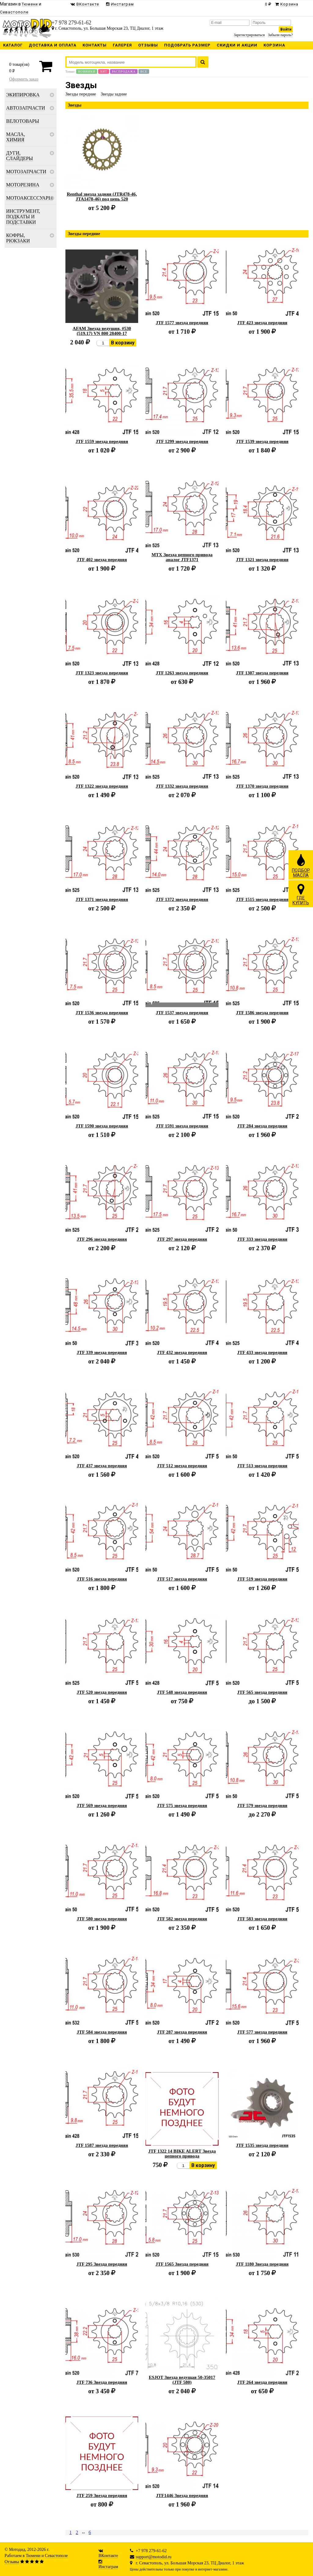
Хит (103, 71)
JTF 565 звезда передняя (262, 1692)
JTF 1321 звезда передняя (262, 559)
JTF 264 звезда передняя (262, 2382)
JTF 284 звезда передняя (262, 1125)
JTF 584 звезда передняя (102, 2032)
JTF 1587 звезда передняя (101, 2145)
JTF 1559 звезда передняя (101, 441)
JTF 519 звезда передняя (262, 1579)
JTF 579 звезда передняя (262, 1805)
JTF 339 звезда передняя (102, 1352)
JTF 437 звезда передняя (102, 1465)
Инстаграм (108, 2566)
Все (143, 71)
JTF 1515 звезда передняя (262, 899)
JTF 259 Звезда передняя (101, 2495)
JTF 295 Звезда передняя (101, 2264)
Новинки (86, 71)
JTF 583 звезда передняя (262, 1918)
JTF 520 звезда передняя (102, 1692)
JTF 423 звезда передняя (262, 322)
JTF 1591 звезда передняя (182, 1125)
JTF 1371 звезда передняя (101, 899)
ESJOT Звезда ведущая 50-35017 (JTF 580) (182, 2380)
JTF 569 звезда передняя (102, 1805)
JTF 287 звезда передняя (182, 2032)
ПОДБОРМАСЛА (301, 865)
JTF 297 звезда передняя (182, 1239)
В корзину (122, 343)
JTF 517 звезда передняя (182, 1579)
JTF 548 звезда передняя (182, 1692)
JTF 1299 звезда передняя (182, 441)
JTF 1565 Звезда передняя (182, 2264)
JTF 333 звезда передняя (262, 1239)
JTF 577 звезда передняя (262, 2032)
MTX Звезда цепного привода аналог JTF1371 (182, 557)
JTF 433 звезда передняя (262, 1352)
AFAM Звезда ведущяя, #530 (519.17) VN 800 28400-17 (102, 331)
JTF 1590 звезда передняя (101, 1125)
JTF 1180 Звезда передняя (262, 2264)
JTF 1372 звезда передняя (182, 899)
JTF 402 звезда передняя (102, 559)
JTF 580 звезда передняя (102, 1918)
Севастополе (56, 2555)
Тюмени (33, 2555)
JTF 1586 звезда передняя (262, 1012)
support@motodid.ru (153, 2557)
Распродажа (124, 71)
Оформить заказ (23, 79)
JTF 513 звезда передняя (262, 1465)
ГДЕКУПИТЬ (301, 894)
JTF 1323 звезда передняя (101, 672)
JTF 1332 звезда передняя (182, 786)
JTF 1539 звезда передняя (262, 441)
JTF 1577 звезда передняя (182, 322)
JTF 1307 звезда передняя (262, 672)
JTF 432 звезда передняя (182, 1352)
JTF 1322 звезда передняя (101, 786)
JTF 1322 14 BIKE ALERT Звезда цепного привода (182, 2153)
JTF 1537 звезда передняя (182, 1012)
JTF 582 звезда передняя (182, 1918)
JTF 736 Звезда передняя (101, 2382)
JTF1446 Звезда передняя (182, 2495)
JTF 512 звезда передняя (182, 1465)
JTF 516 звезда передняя (102, 1579)
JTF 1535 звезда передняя (262, 2145)
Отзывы (12, 2561)
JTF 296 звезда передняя (102, 1239)
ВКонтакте (108, 2555)
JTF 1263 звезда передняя (182, 672)
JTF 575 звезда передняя (182, 1805)
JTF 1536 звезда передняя (101, 1012)
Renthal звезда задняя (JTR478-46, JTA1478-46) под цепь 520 (102, 196)
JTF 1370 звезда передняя (262, 786)
